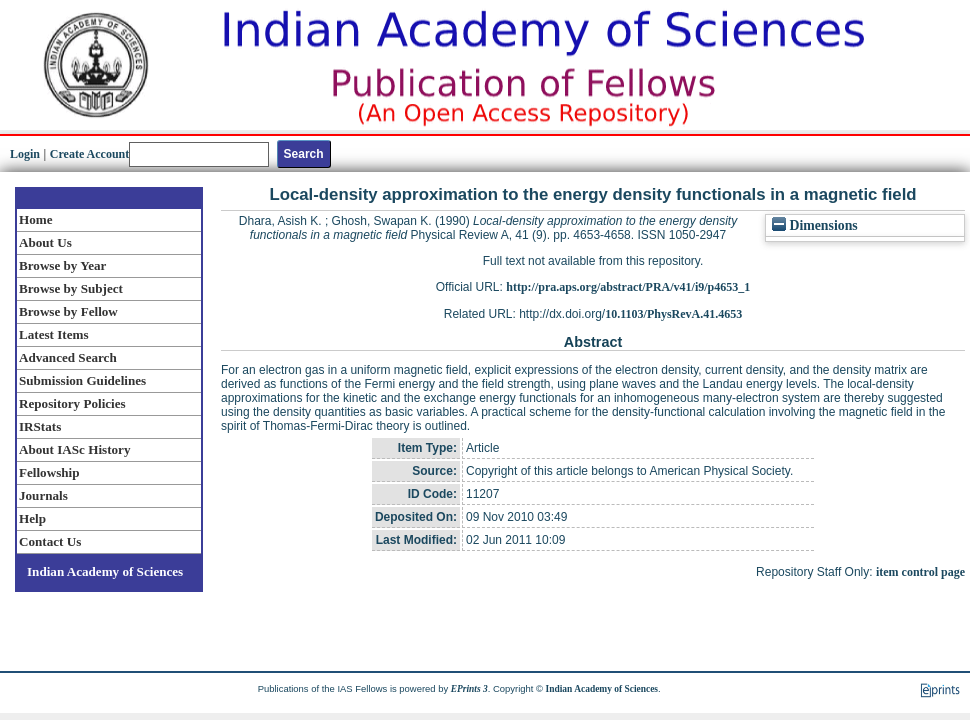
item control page (920, 572)
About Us (45, 242)
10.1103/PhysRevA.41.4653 (673, 314)
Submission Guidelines (82, 380)
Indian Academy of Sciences (105, 571)
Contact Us (50, 541)
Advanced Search (68, 357)
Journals (43, 495)
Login (25, 154)
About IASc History (74, 449)
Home (36, 219)
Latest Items (54, 334)
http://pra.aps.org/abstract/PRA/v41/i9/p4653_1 (628, 287)
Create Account (89, 154)
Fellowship (49, 472)
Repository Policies (72, 403)
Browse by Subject (71, 288)
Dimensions (815, 225)
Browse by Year (62, 265)
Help (32, 518)
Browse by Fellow (68, 311)
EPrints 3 (469, 689)
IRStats (40, 426)
